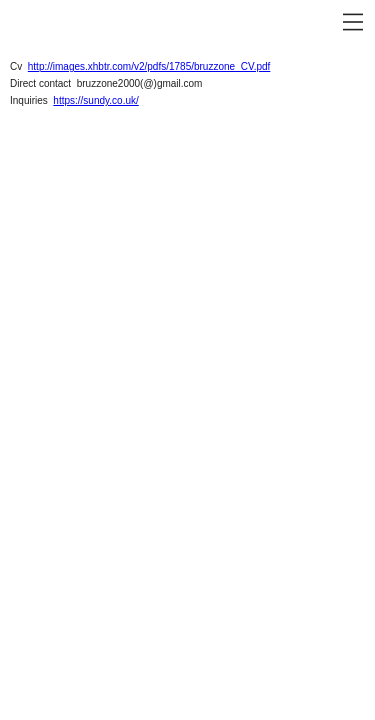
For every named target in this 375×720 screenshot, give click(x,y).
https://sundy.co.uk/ (95, 100)
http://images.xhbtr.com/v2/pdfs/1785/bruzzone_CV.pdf (149, 66)
